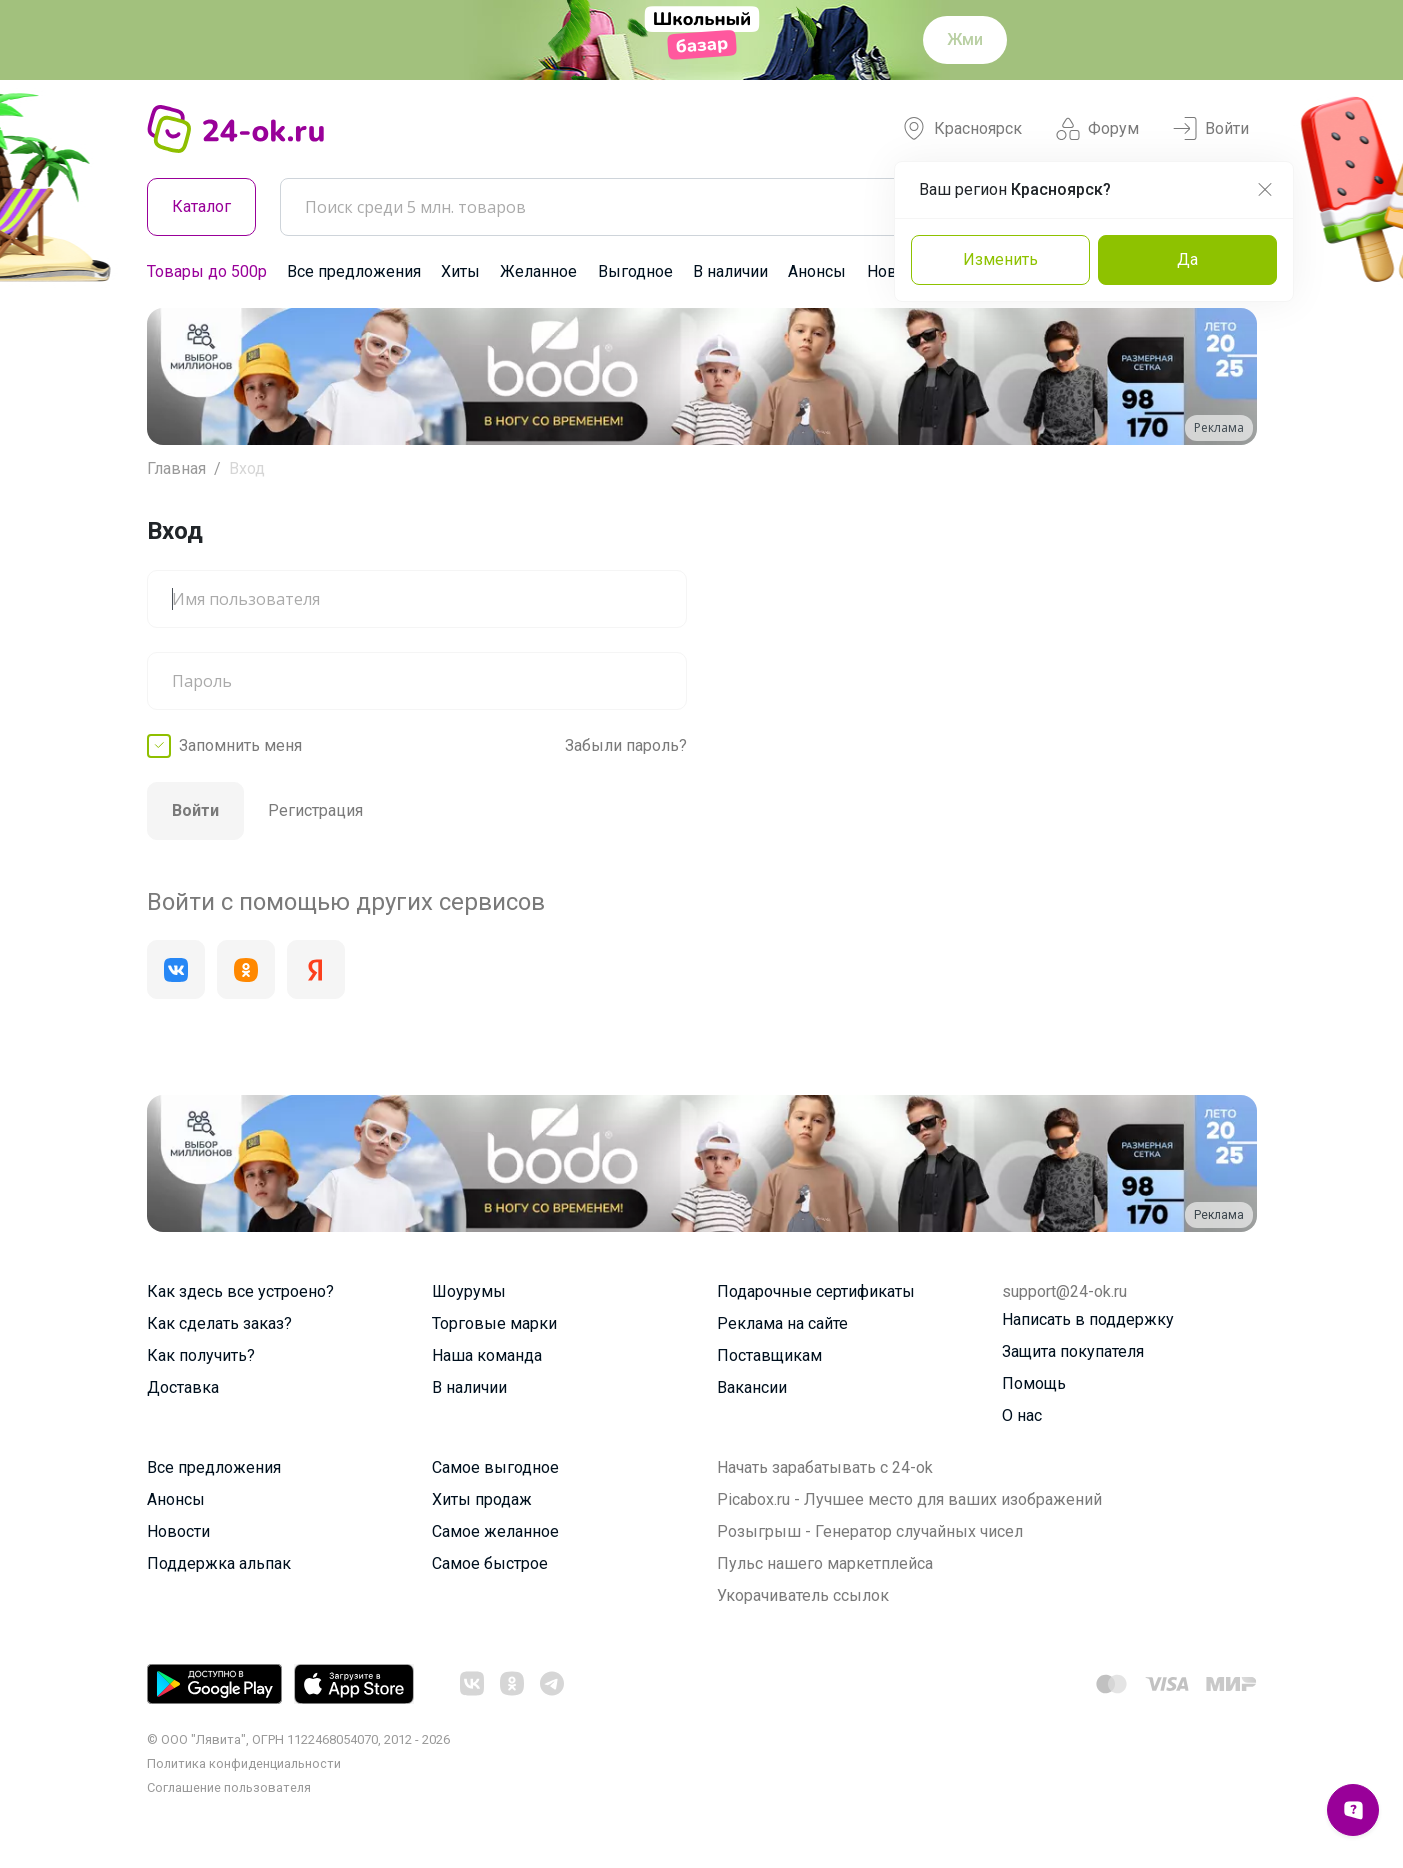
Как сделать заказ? (219, 1323)
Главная (176, 468)
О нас (1022, 1415)
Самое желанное (495, 1531)
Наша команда (487, 1355)
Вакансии (752, 1387)
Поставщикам (769, 1355)
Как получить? (201, 1355)
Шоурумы (469, 1291)
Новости (178, 1531)
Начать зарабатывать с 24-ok (825, 1467)
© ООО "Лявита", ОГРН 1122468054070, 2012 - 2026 (298, 1739)
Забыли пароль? (626, 745)
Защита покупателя (1073, 1351)
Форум (1097, 129)
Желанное (538, 271)
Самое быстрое (490, 1563)
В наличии (730, 271)
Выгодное (635, 271)
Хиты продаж (482, 1499)
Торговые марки (494, 1323)
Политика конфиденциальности (244, 1763)
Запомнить (240, 746)
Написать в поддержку (1088, 1319)
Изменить (1000, 259)
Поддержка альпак (219, 1563)
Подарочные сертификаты (816, 1291)
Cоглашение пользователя (229, 1787)
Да (1187, 259)
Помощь (1034, 1383)
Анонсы (817, 271)
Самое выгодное (495, 1467)
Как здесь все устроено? (240, 1291)
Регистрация (315, 810)
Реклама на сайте (782, 1323)
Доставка (183, 1387)
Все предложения (354, 271)
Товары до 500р (207, 271)
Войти (1211, 129)
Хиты (460, 271)
